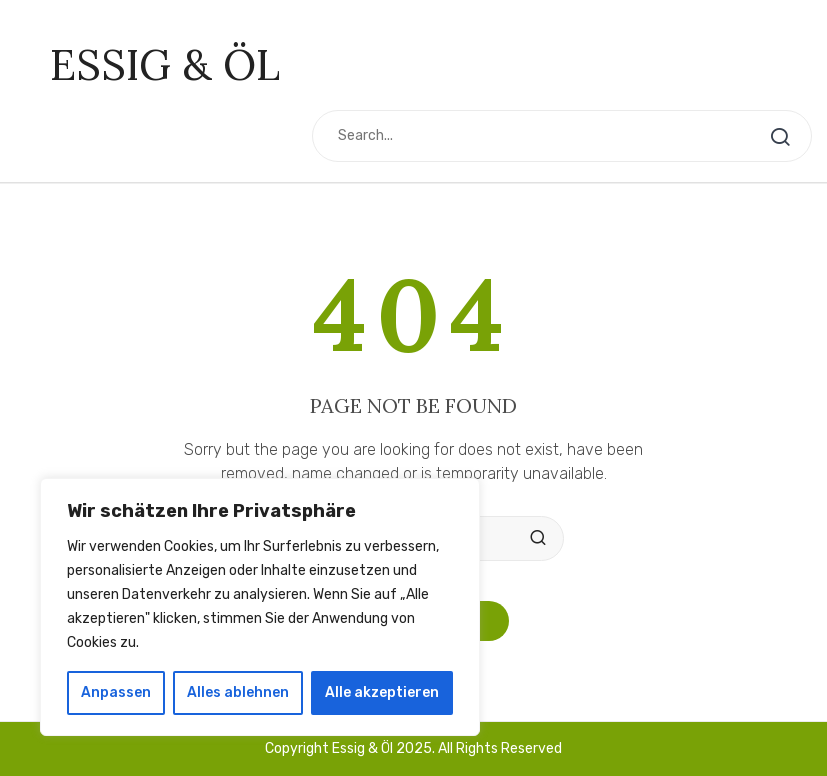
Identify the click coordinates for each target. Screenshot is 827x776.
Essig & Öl (165, 65)
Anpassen (116, 692)
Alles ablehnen (238, 692)
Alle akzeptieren (382, 692)
